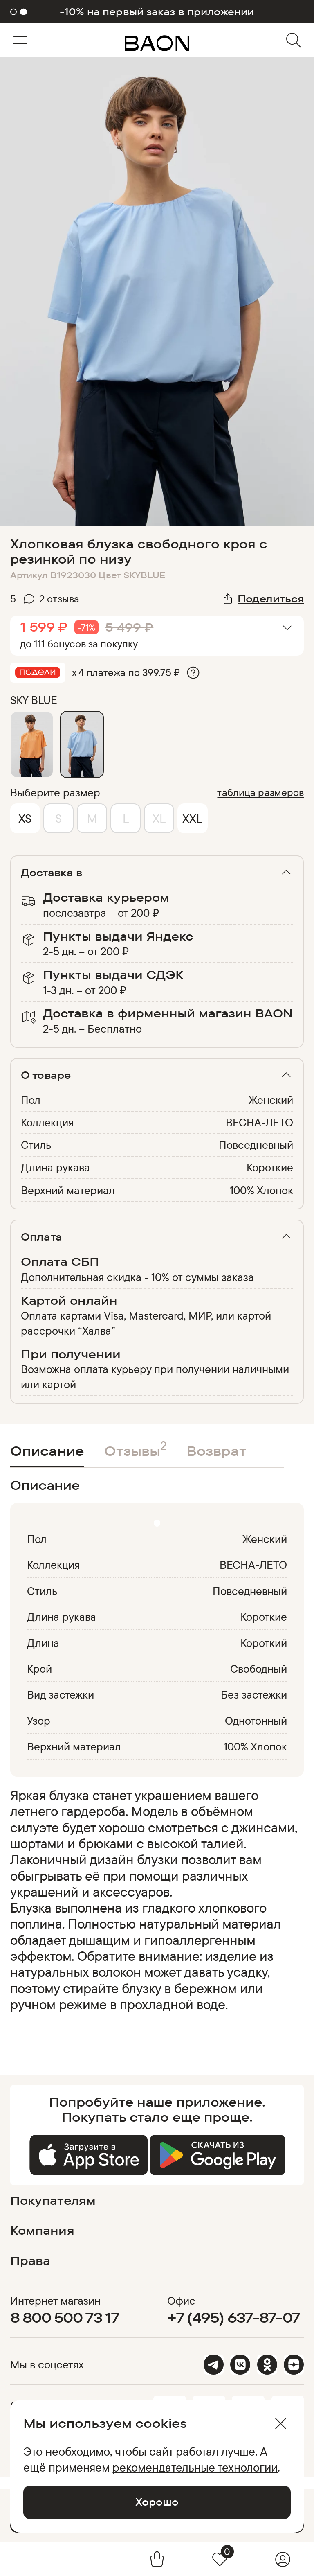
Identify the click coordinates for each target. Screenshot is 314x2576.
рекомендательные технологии (195, 2467)
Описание (47, 1450)
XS (24, 818)
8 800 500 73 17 (64, 2317)
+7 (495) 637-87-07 (233, 2317)
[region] (154, 1907)
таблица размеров (260, 792)
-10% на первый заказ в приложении (157, 12)
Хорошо (157, 2501)
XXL (192, 818)
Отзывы (135, 1448)
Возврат (216, 1450)
